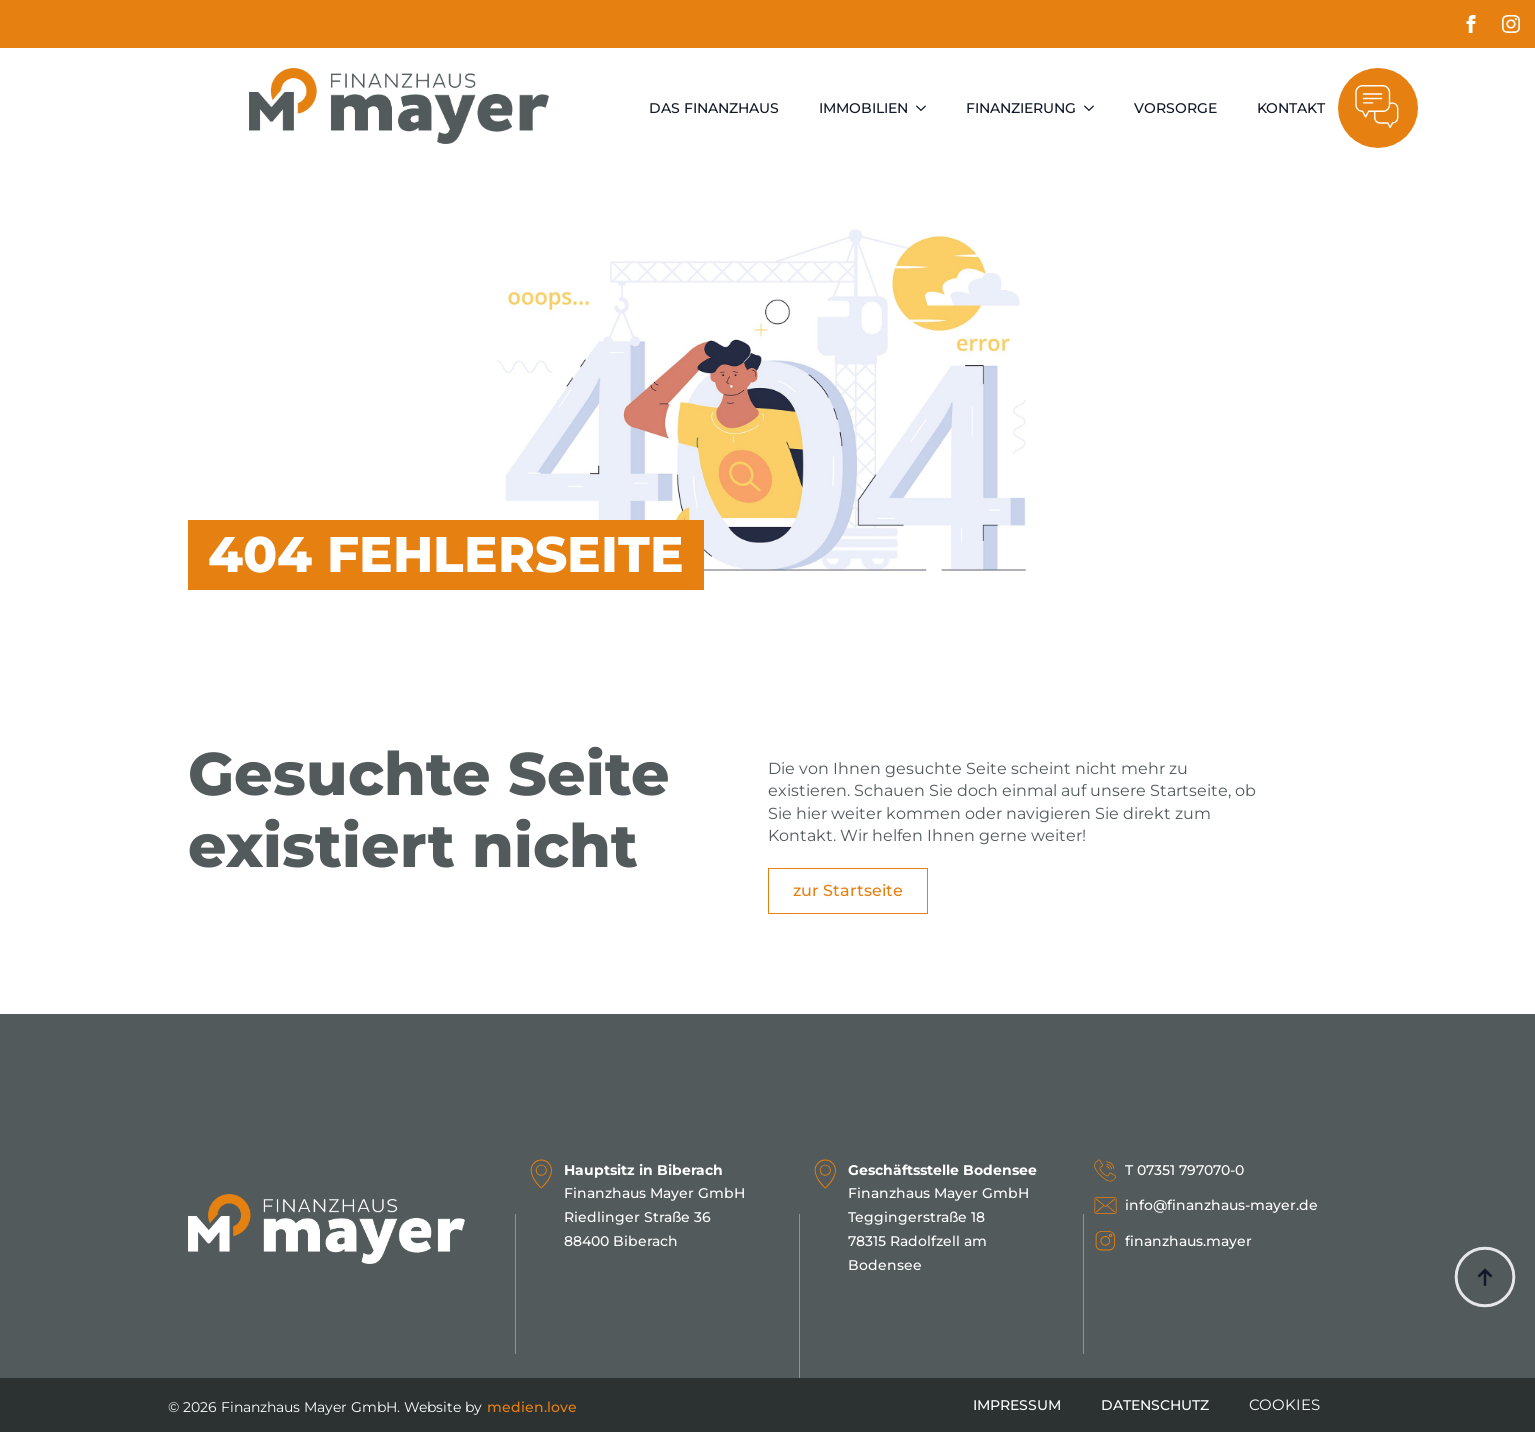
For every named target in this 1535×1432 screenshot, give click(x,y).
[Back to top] (1485, 1277)
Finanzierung (1021, 108)
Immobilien (863, 108)
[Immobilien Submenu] (927, 108)
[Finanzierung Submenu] (1095, 108)
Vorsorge (1175, 108)
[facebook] (1471, 24)
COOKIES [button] (1284, 1404)
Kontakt (1291, 108)
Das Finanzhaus (714, 108)
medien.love (532, 1407)
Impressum (1017, 1405)
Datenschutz (1155, 1405)
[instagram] (1511, 24)
